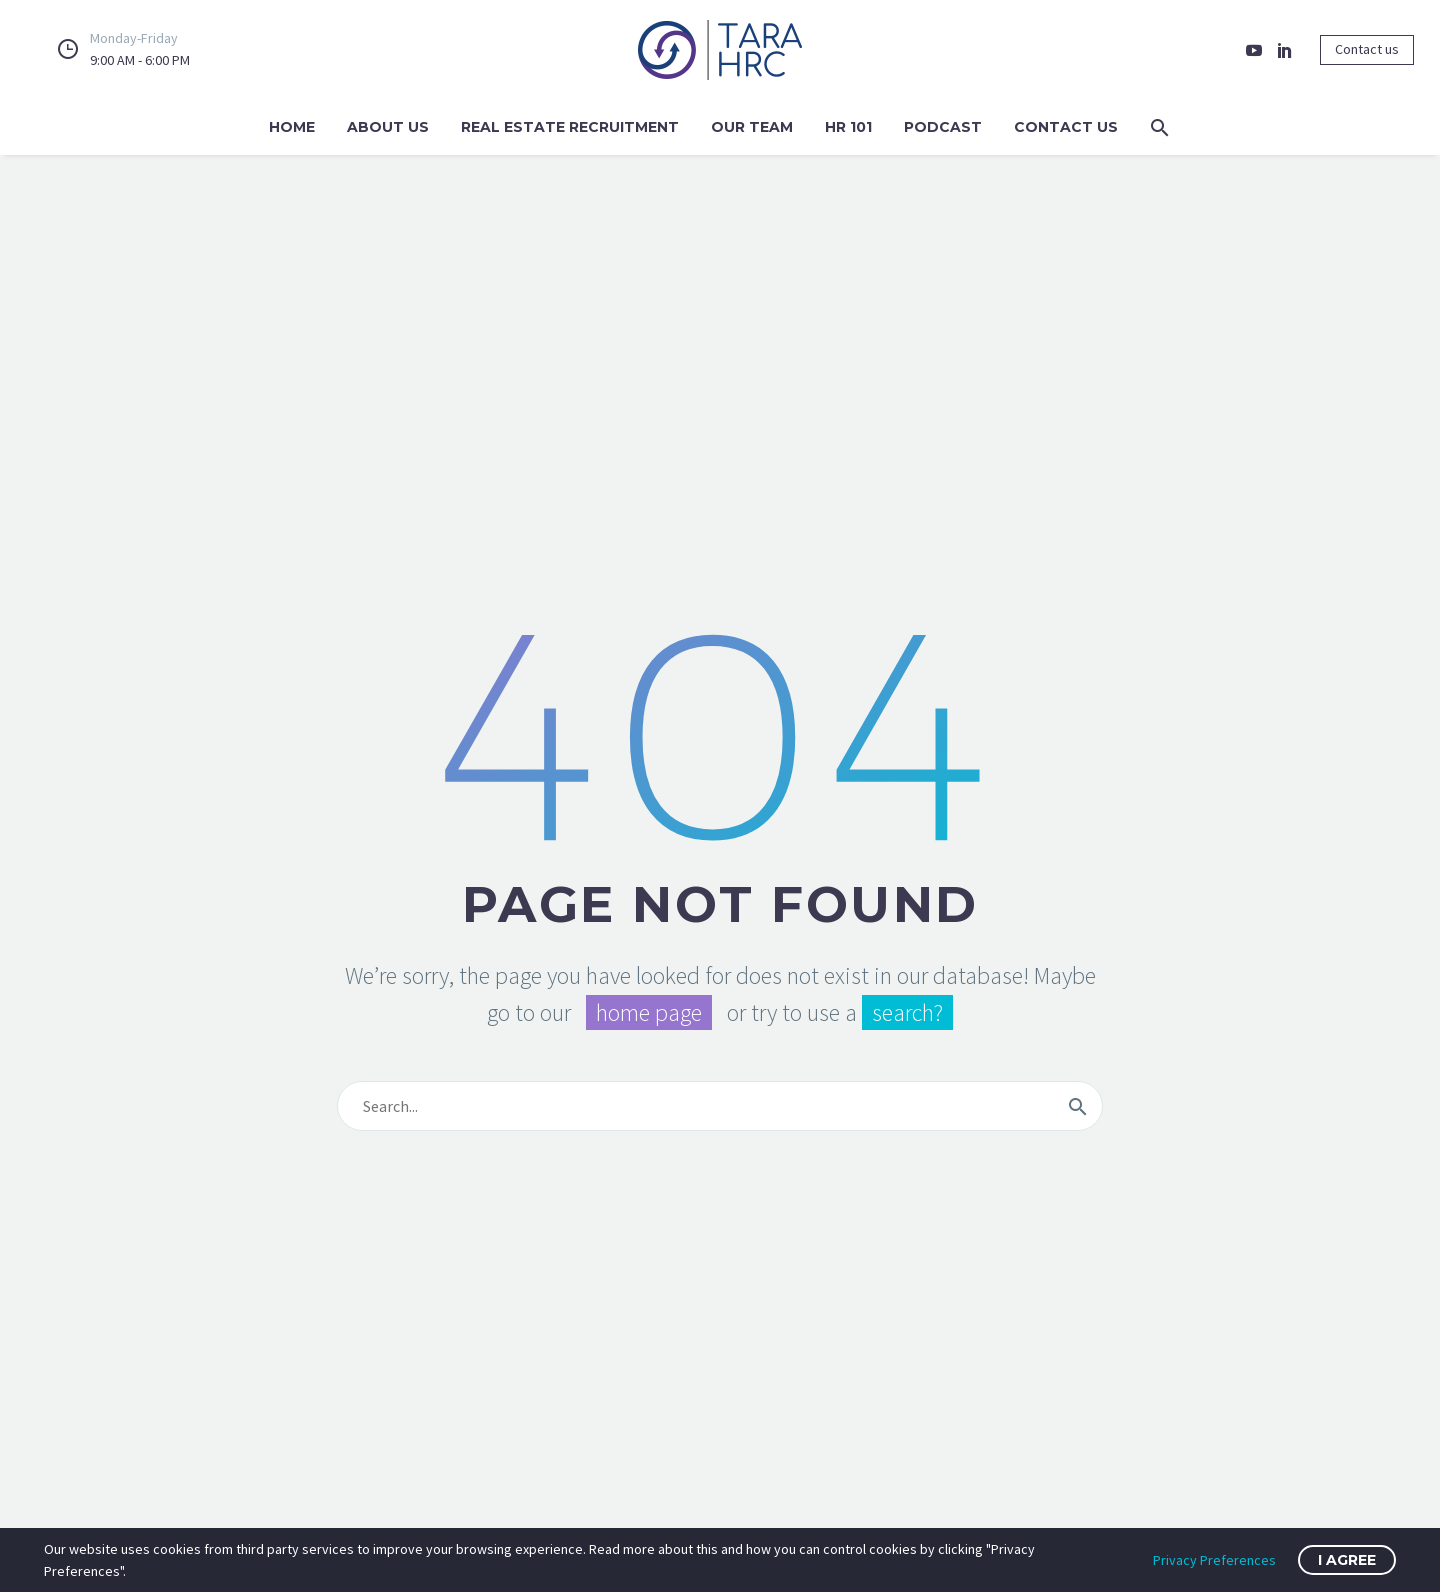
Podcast (943, 127)
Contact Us (1066, 127)
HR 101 (848, 127)
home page (649, 1012)
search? (907, 1012)
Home (292, 127)
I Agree (1347, 1560)
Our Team (752, 127)
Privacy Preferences (1214, 1560)
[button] (1160, 127)
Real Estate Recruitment (570, 127)
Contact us (1367, 49)
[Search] (720, 1106)
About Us (388, 127)
